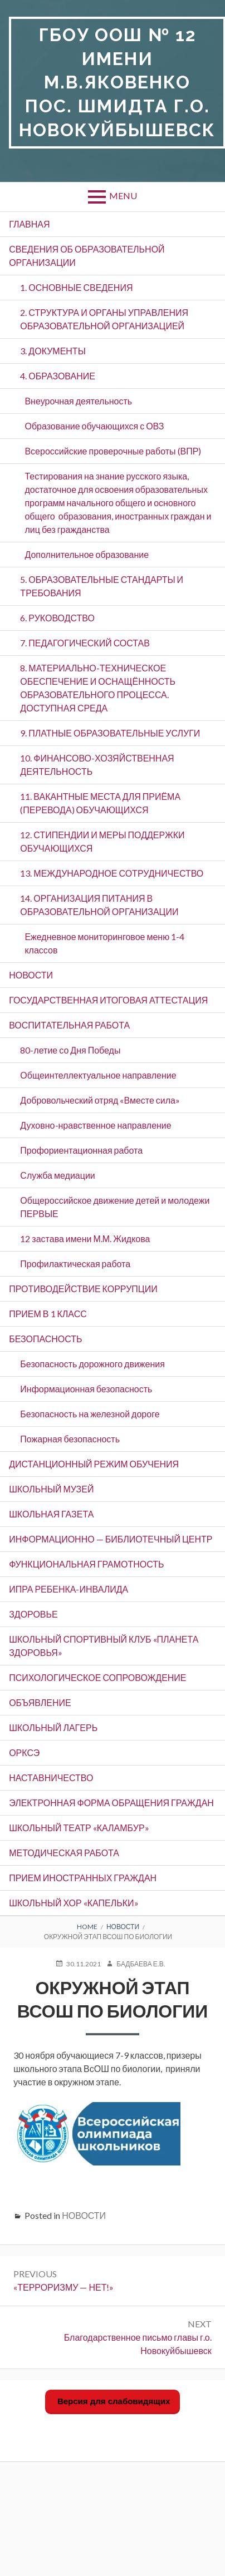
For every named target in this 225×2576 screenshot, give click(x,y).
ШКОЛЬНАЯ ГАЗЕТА (51, 1514)
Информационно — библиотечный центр (110, 1539)
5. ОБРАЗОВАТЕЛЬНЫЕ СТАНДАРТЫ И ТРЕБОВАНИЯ (101, 586)
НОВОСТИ (31, 975)
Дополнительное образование (87, 554)
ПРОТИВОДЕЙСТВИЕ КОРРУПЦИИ (83, 1288)
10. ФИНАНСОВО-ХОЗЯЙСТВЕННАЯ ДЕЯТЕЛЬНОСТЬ (97, 765)
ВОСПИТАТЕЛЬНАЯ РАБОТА (69, 1025)
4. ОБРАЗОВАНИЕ (57, 375)
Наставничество (51, 1777)
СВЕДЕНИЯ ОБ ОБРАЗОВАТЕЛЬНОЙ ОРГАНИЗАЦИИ (86, 256)
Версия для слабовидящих (112, 2401)
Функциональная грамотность (86, 1564)
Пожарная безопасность (70, 1438)
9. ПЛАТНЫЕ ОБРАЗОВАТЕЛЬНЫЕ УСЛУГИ (110, 733)
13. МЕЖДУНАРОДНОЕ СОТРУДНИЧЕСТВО (111, 873)
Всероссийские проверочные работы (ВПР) (113, 451)
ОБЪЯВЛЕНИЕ (40, 1702)
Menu (123, 195)
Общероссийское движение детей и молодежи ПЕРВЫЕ (114, 1207)
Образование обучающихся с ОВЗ (94, 426)
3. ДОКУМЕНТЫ (52, 350)
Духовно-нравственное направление (95, 1125)
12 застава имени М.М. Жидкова (85, 1238)
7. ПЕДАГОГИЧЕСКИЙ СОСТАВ (85, 642)
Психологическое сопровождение (97, 1677)
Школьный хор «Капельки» (73, 1902)
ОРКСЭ (24, 1752)
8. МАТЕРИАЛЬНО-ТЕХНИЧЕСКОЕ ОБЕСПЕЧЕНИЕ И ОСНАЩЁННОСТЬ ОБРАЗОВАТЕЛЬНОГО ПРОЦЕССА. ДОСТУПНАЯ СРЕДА (97, 687)
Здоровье (33, 1614)
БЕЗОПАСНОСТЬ (45, 1338)
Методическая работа (64, 1852)
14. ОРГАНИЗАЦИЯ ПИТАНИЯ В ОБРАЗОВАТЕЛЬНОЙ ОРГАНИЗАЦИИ (99, 905)
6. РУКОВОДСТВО (57, 617)
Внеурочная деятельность (78, 400)
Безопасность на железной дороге (89, 1413)
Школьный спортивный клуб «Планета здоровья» (103, 1646)
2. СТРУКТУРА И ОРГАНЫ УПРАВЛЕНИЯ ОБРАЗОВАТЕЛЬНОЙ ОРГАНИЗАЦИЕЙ (104, 319)
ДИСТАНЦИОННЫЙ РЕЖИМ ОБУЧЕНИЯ (94, 1463)
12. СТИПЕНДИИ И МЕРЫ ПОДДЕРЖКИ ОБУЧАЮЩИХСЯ (102, 841)
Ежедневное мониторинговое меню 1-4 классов (104, 943)
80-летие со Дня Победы (70, 1050)
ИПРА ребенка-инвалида (68, 1589)
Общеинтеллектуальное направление (98, 1075)
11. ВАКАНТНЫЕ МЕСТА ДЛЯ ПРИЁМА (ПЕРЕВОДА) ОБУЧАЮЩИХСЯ (100, 803)
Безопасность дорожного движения (92, 1363)
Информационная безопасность (86, 1388)
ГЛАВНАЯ (29, 224)
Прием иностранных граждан (82, 1877)
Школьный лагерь (53, 1727)
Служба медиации (57, 1175)
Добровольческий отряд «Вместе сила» (100, 1100)
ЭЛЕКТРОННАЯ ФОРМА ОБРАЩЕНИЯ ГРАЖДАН (111, 1802)
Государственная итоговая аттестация (108, 1000)
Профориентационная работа (81, 1150)
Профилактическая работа (75, 1263)
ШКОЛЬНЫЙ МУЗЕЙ (51, 1489)
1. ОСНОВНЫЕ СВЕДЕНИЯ (76, 287)
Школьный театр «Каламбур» (79, 1827)
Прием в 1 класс (48, 1313)
